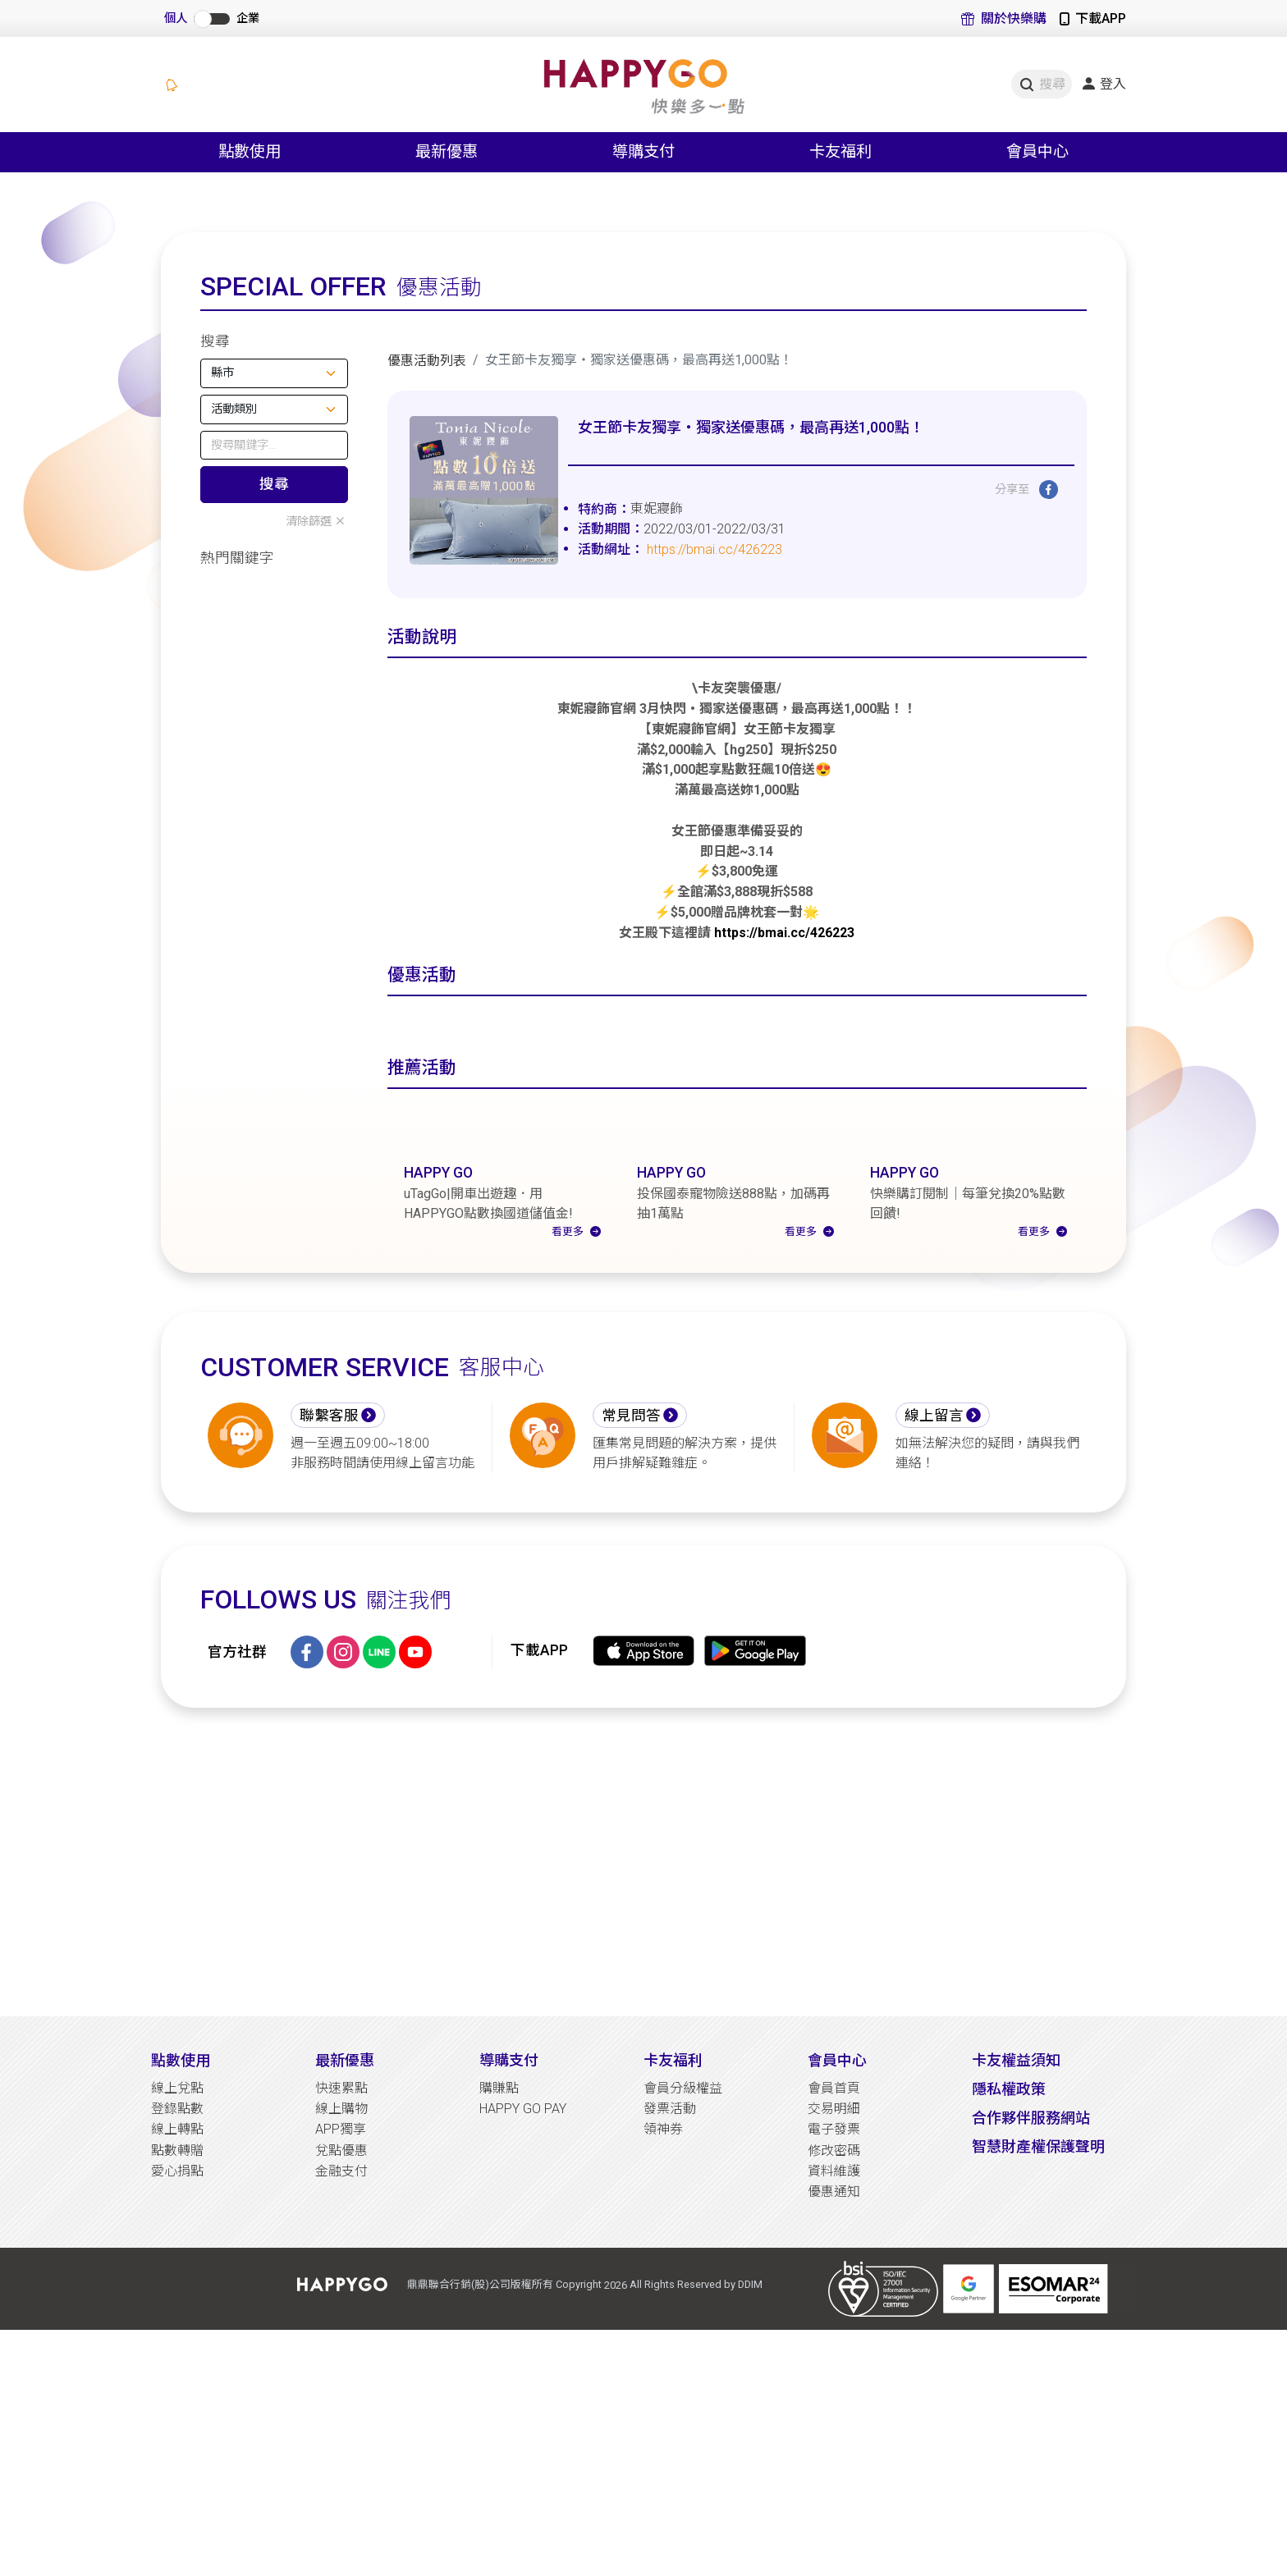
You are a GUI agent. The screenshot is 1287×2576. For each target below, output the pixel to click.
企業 (247, 18)
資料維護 (834, 2344)
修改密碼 (834, 2323)
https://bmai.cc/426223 (714, 549)
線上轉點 (177, 2302)
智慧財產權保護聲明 (1038, 2319)
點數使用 (180, 2233)
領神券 (663, 2302)
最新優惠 (344, 2233)
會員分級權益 (683, 2261)
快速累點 (341, 2261)
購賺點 (499, 2261)
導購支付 (508, 2233)
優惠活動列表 (426, 360)
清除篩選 (317, 522)
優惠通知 (834, 2364)
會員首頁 (834, 2261)
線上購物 (341, 2282)
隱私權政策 (1009, 2262)
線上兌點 (177, 2261)
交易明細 (834, 2282)
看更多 (576, 1404)
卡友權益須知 (1016, 2233)
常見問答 (631, 1589)
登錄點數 (177, 2282)
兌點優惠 (341, 2323)
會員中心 (837, 2233)
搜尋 (274, 484)
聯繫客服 (329, 1589)
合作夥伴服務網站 (1031, 2290)
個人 (175, 18)
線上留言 (934, 1589)
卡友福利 (673, 2233)
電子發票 (834, 2302)
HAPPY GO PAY (522, 2282)
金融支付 (341, 2344)
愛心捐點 (177, 2344)
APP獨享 (340, 2302)
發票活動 (670, 2282)
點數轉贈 (177, 2323)
